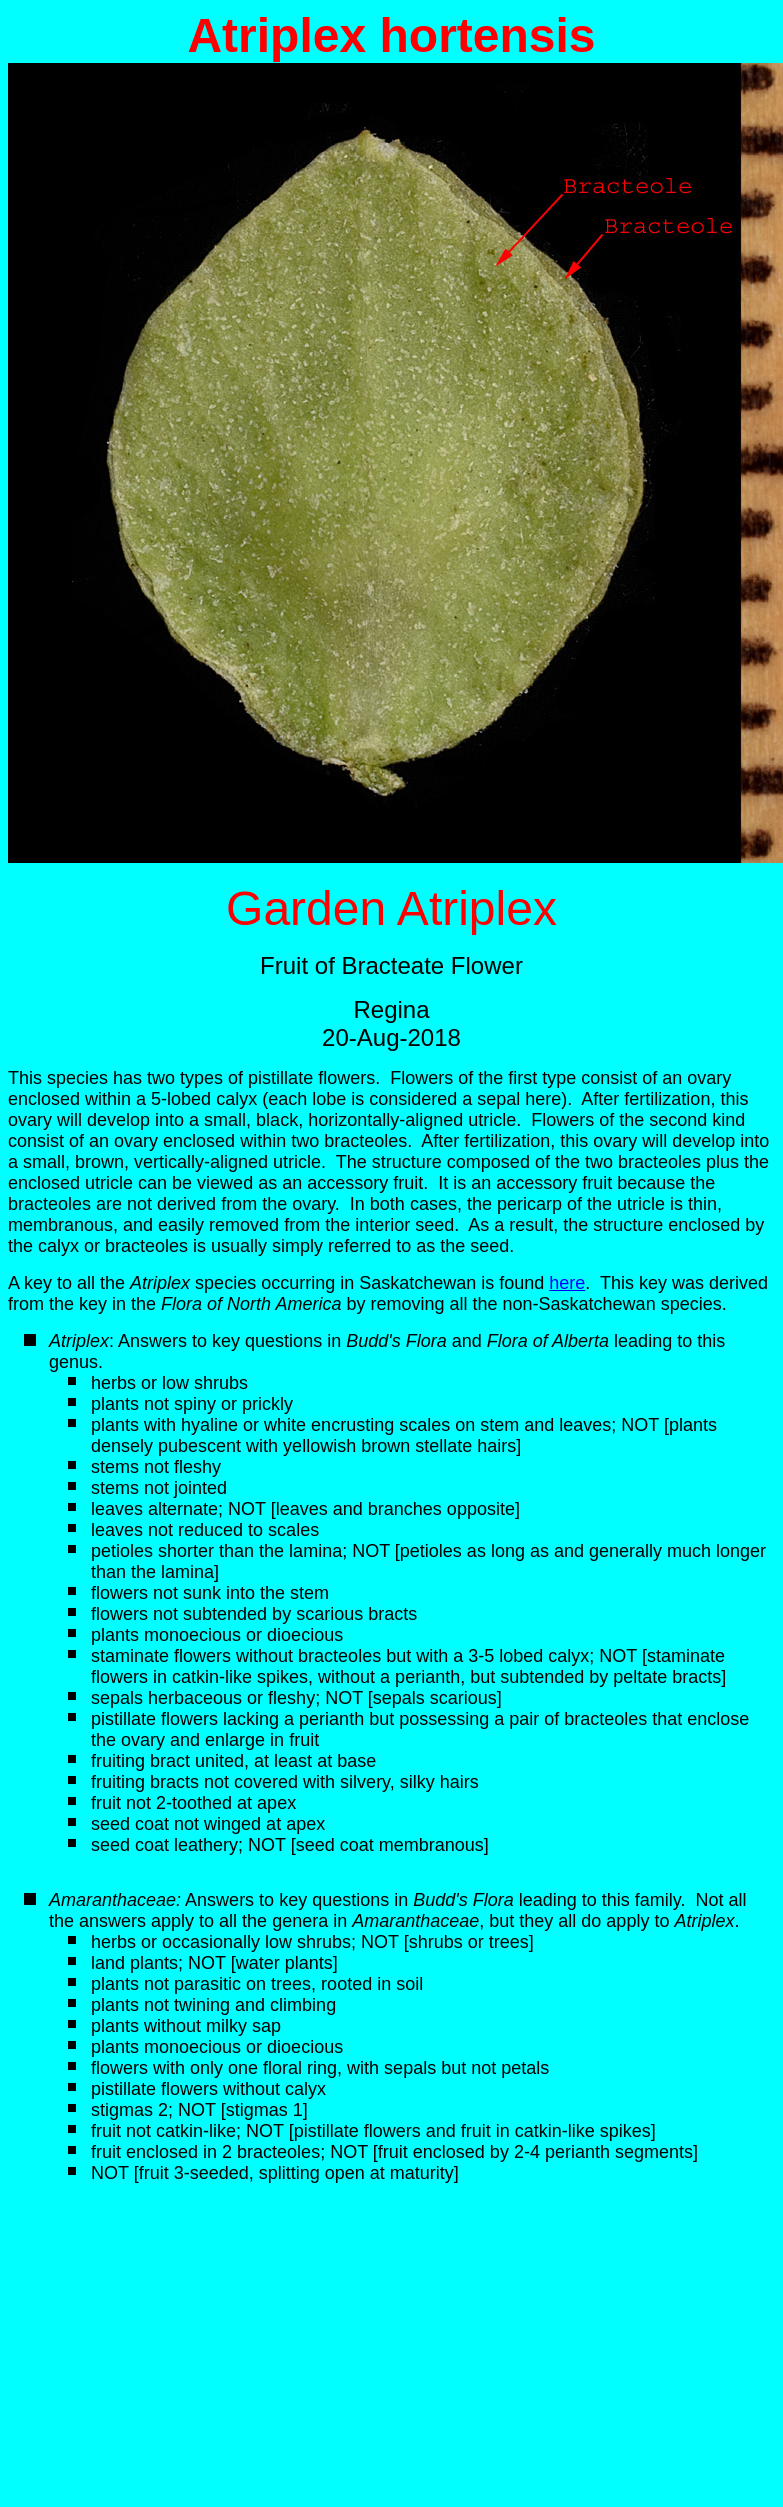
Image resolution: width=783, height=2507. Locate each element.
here (567, 1283)
